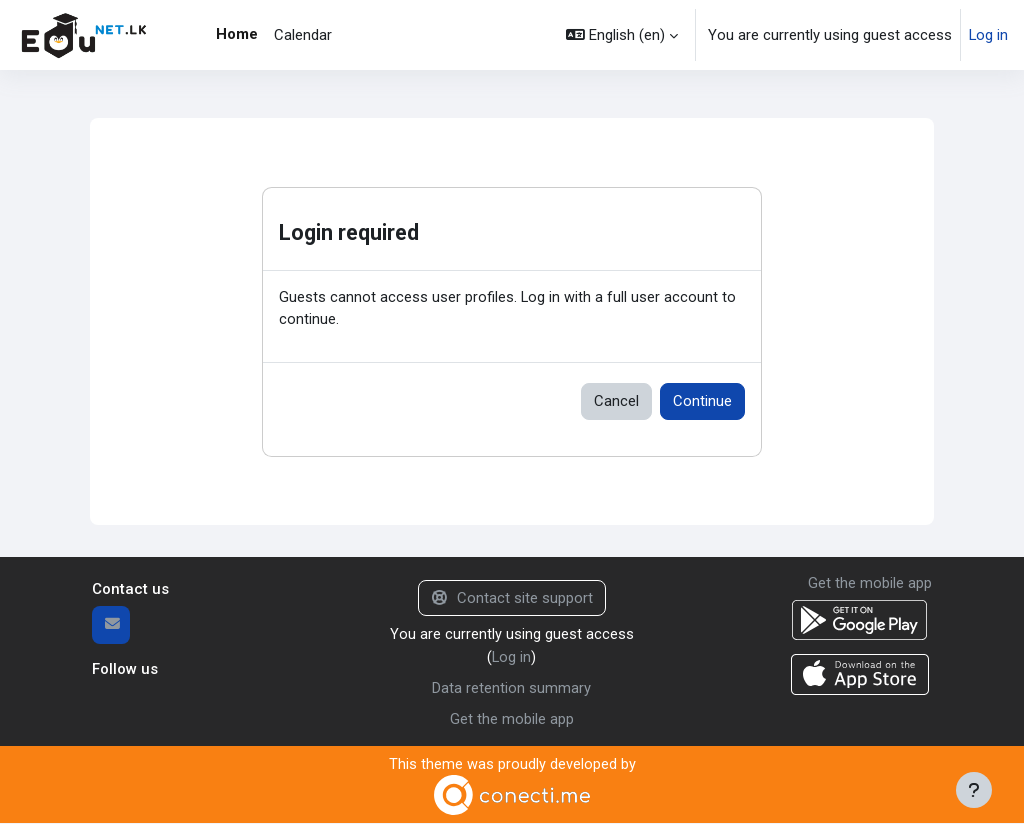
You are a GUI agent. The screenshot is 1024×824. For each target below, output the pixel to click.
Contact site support (512, 599)
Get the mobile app (512, 719)
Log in (988, 35)
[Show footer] (974, 790)
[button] (622, 35)
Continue (702, 402)
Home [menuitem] (237, 34)
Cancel (616, 402)
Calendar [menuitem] (303, 35)
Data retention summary (511, 689)
